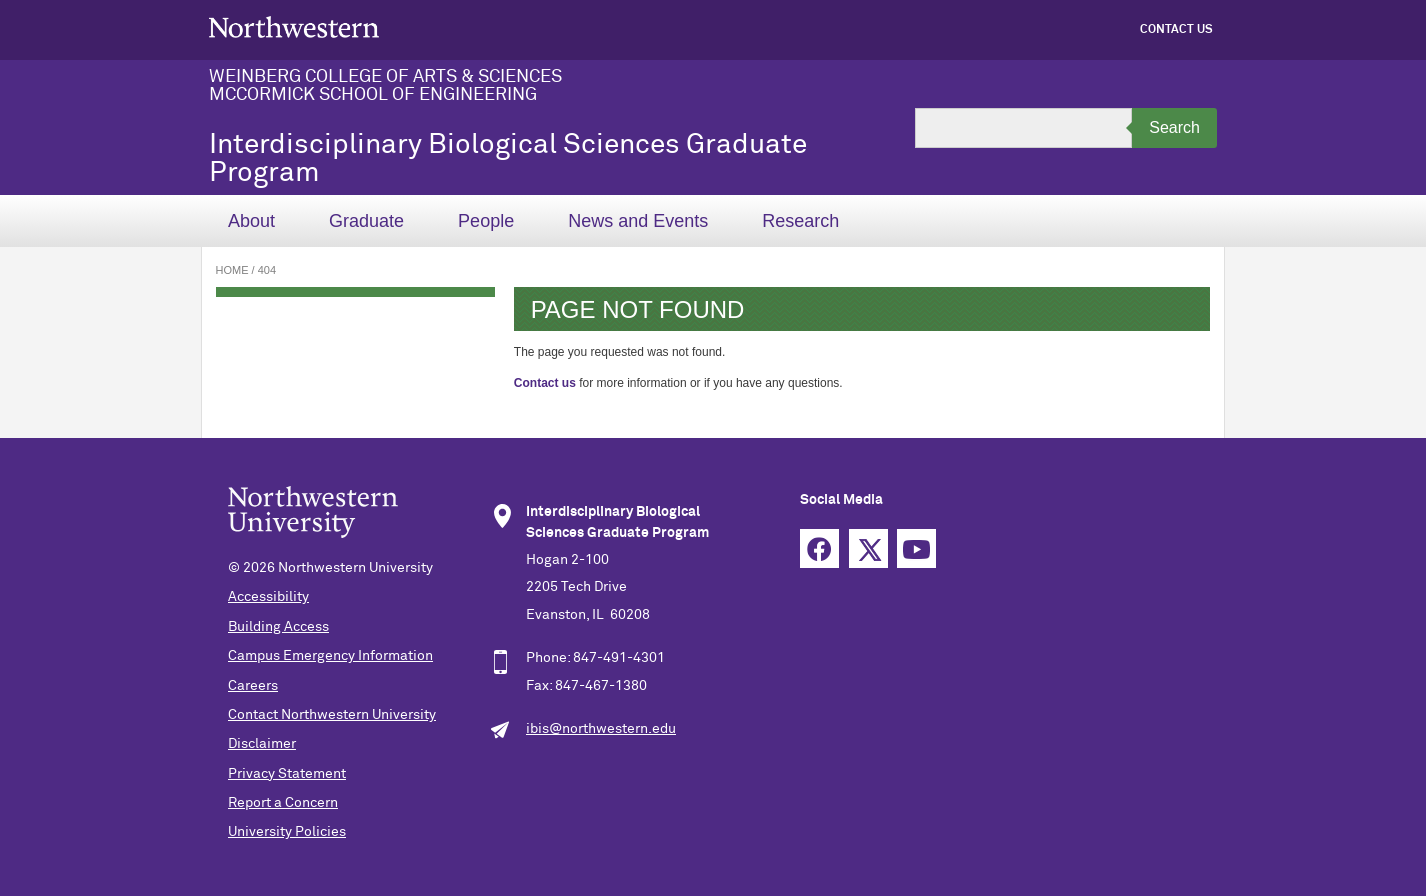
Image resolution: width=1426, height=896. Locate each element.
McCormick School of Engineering (373, 95)
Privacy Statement (287, 774)
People (486, 221)
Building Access (278, 627)
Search (1174, 127)
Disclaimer (262, 744)
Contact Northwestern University (332, 715)
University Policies (287, 832)
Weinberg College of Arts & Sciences (385, 77)
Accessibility (268, 597)
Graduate (366, 221)
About (251, 221)
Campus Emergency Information (330, 656)
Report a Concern (283, 803)
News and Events (638, 221)
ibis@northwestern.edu (601, 729)
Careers (253, 686)
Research (800, 221)
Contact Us (1176, 30)
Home (232, 270)
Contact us (545, 383)
